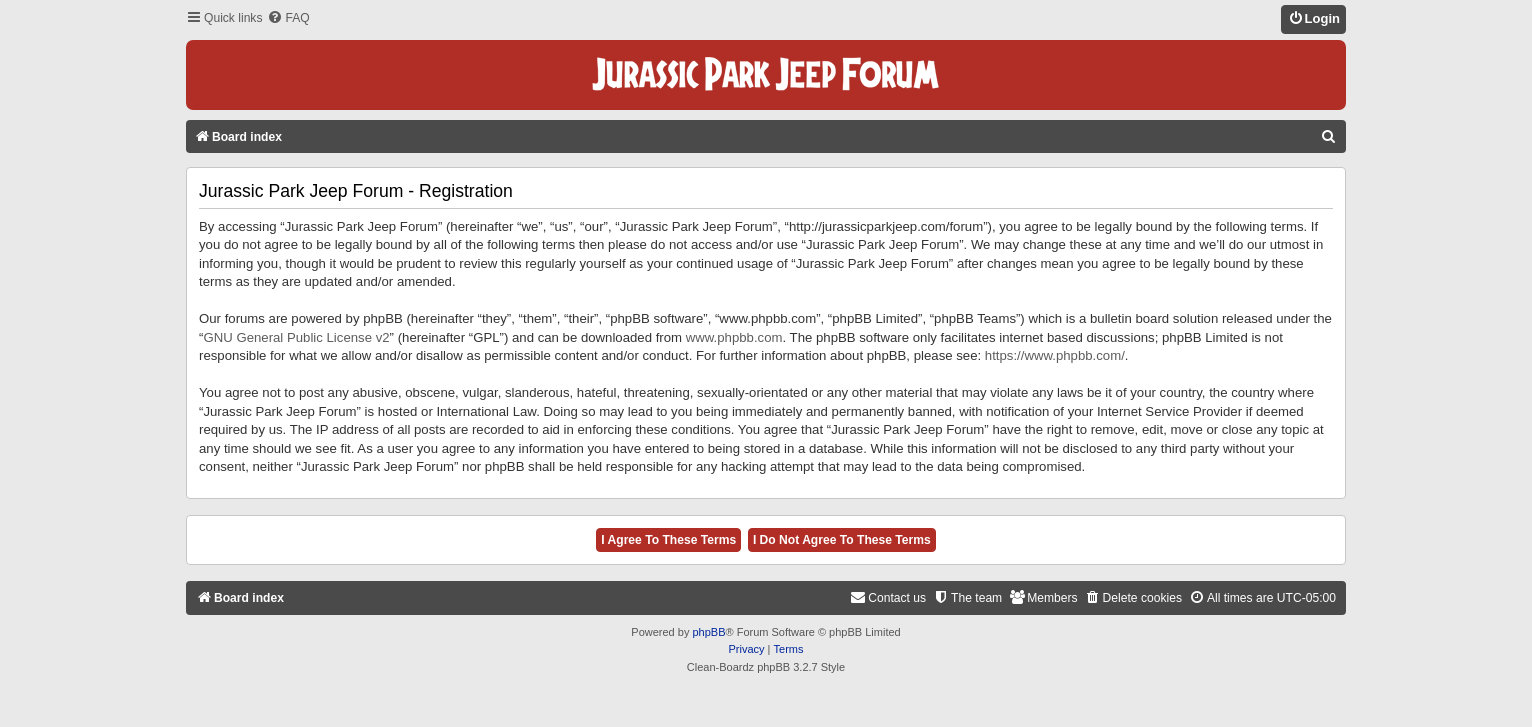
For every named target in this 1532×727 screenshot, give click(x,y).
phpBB (708, 632)
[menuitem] (288, 18)
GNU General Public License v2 (296, 337)
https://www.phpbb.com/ (1055, 355)
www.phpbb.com (734, 337)
